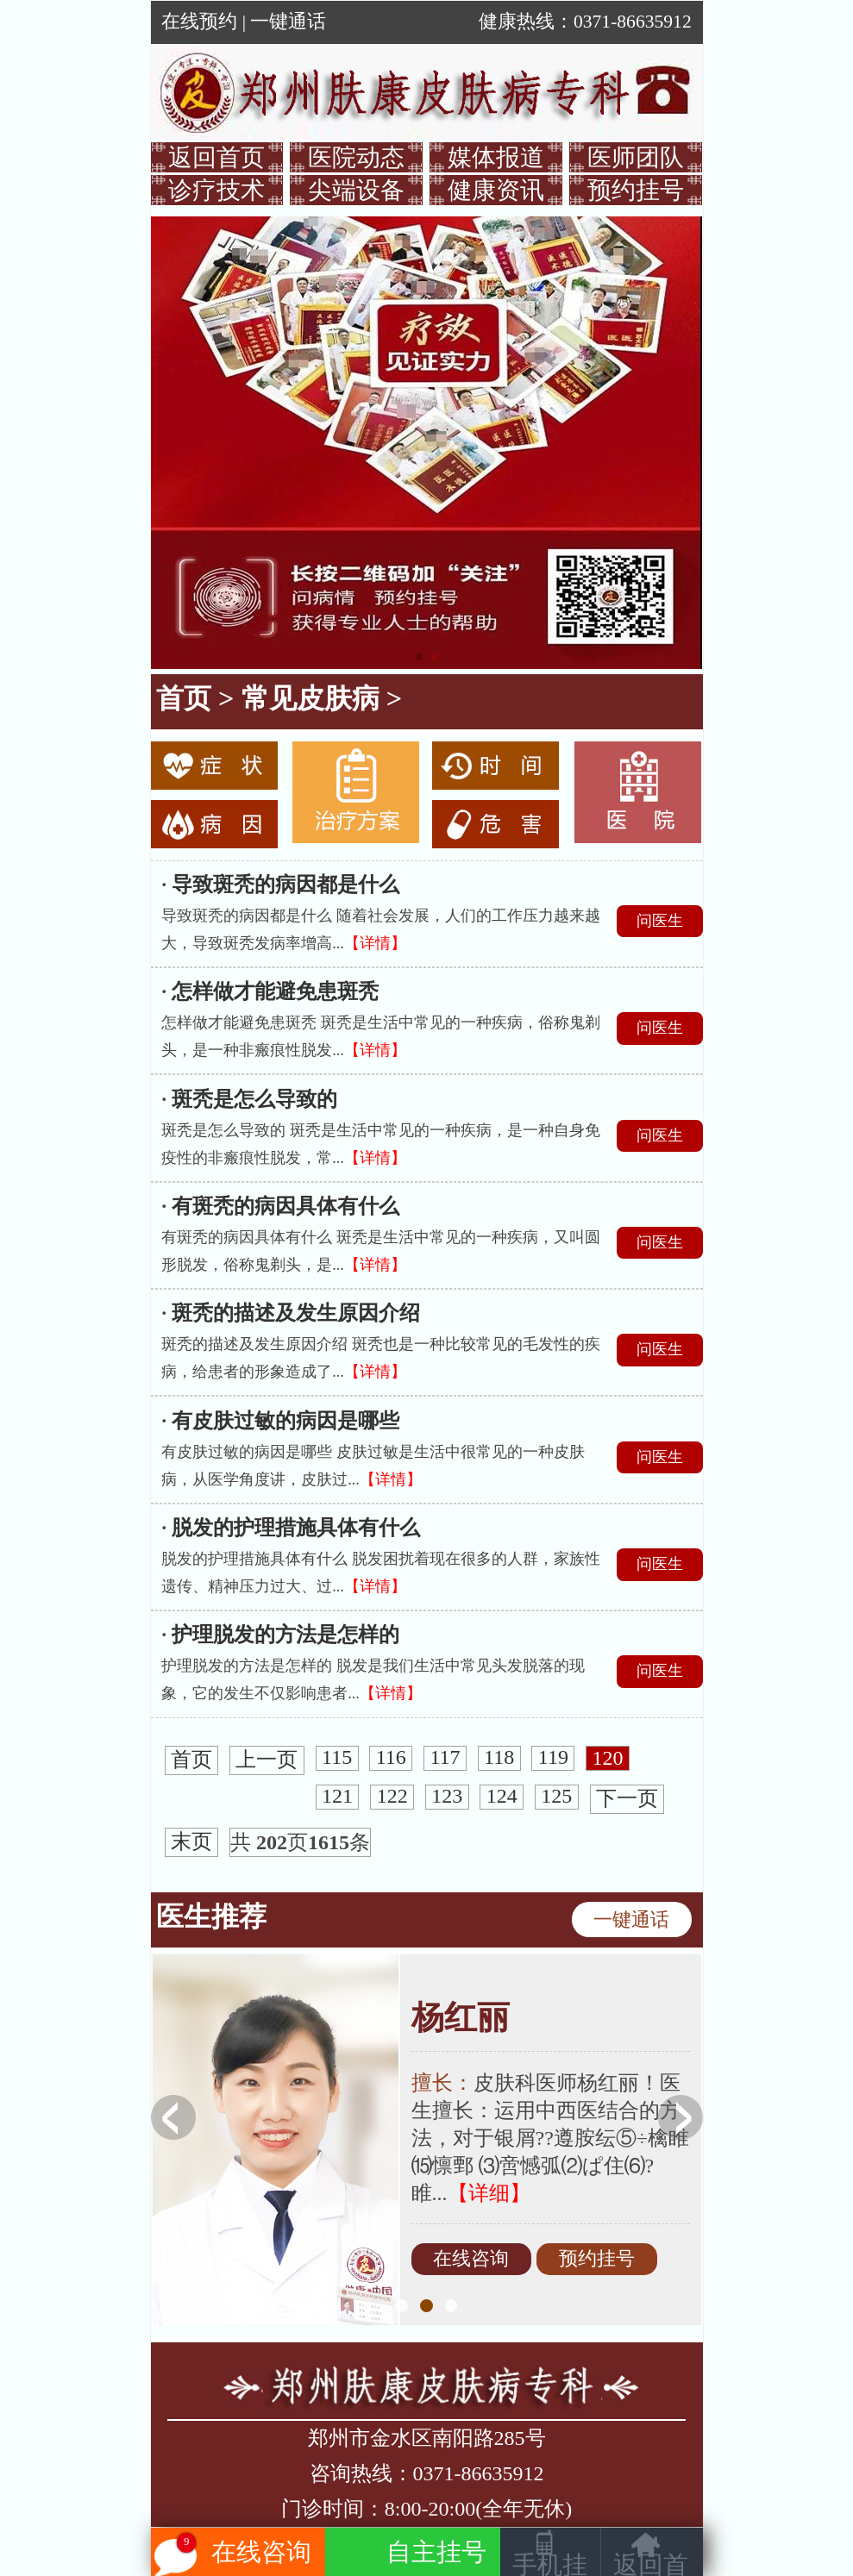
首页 (183, 698)
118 (499, 1758)
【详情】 (375, 943)
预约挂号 (635, 190)
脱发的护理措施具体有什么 (296, 1527)
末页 (191, 1842)
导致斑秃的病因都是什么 (285, 884)
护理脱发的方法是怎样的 (285, 1634)
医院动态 (356, 157)
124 (501, 1796)
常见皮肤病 (310, 698)
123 (446, 1796)
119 (553, 1758)
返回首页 (216, 157)
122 (392, 1796)
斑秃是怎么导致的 (254, 1099)
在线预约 (199, 21)
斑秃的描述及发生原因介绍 (296, 1313)
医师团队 (635, 157)
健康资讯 (496, 190)
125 (556, 1796)
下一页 (627, 1799)
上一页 (266, 1760)
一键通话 (288, 21)
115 (337, 1758)
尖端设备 (356, 190)
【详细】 (489, 2193)
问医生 (660, 920)
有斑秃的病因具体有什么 (285, 1206)
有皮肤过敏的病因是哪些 (285, 1421)
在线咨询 (471, 2259)
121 (337, 1796)
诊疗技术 (216, 190)
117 (445, 1758)
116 (391, 1758)
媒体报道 (496, 157)
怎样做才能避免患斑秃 (275, 991)
